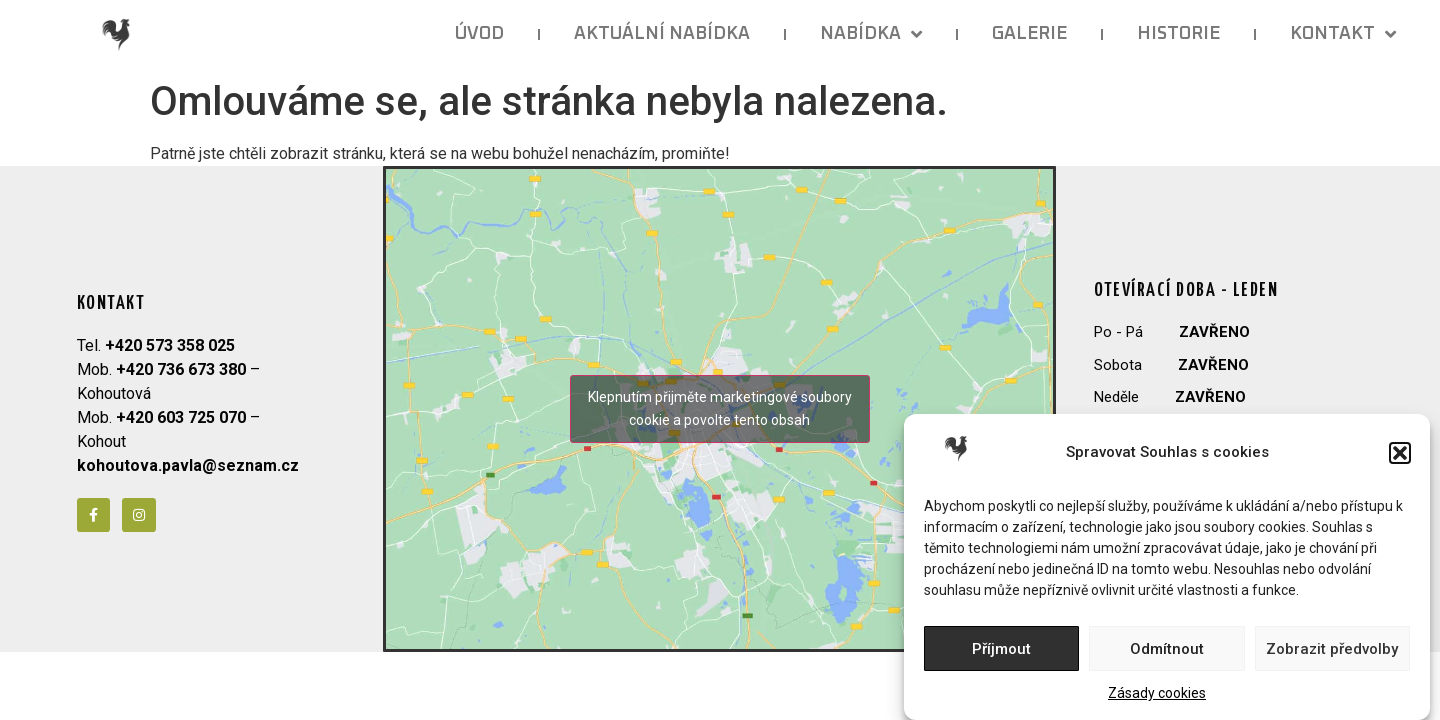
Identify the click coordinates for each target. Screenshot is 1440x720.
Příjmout (1001, 649)
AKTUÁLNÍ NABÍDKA (662, 34)
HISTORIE (1178, 34)
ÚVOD (479, 34)
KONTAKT (1343, 34)
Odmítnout (1167, 649)
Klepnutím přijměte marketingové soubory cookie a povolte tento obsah (720, 408)
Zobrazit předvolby (1332, 649)
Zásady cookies (1157, 693)
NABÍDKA (871, 34)
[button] (1400, 453)
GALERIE (1029, 34)
